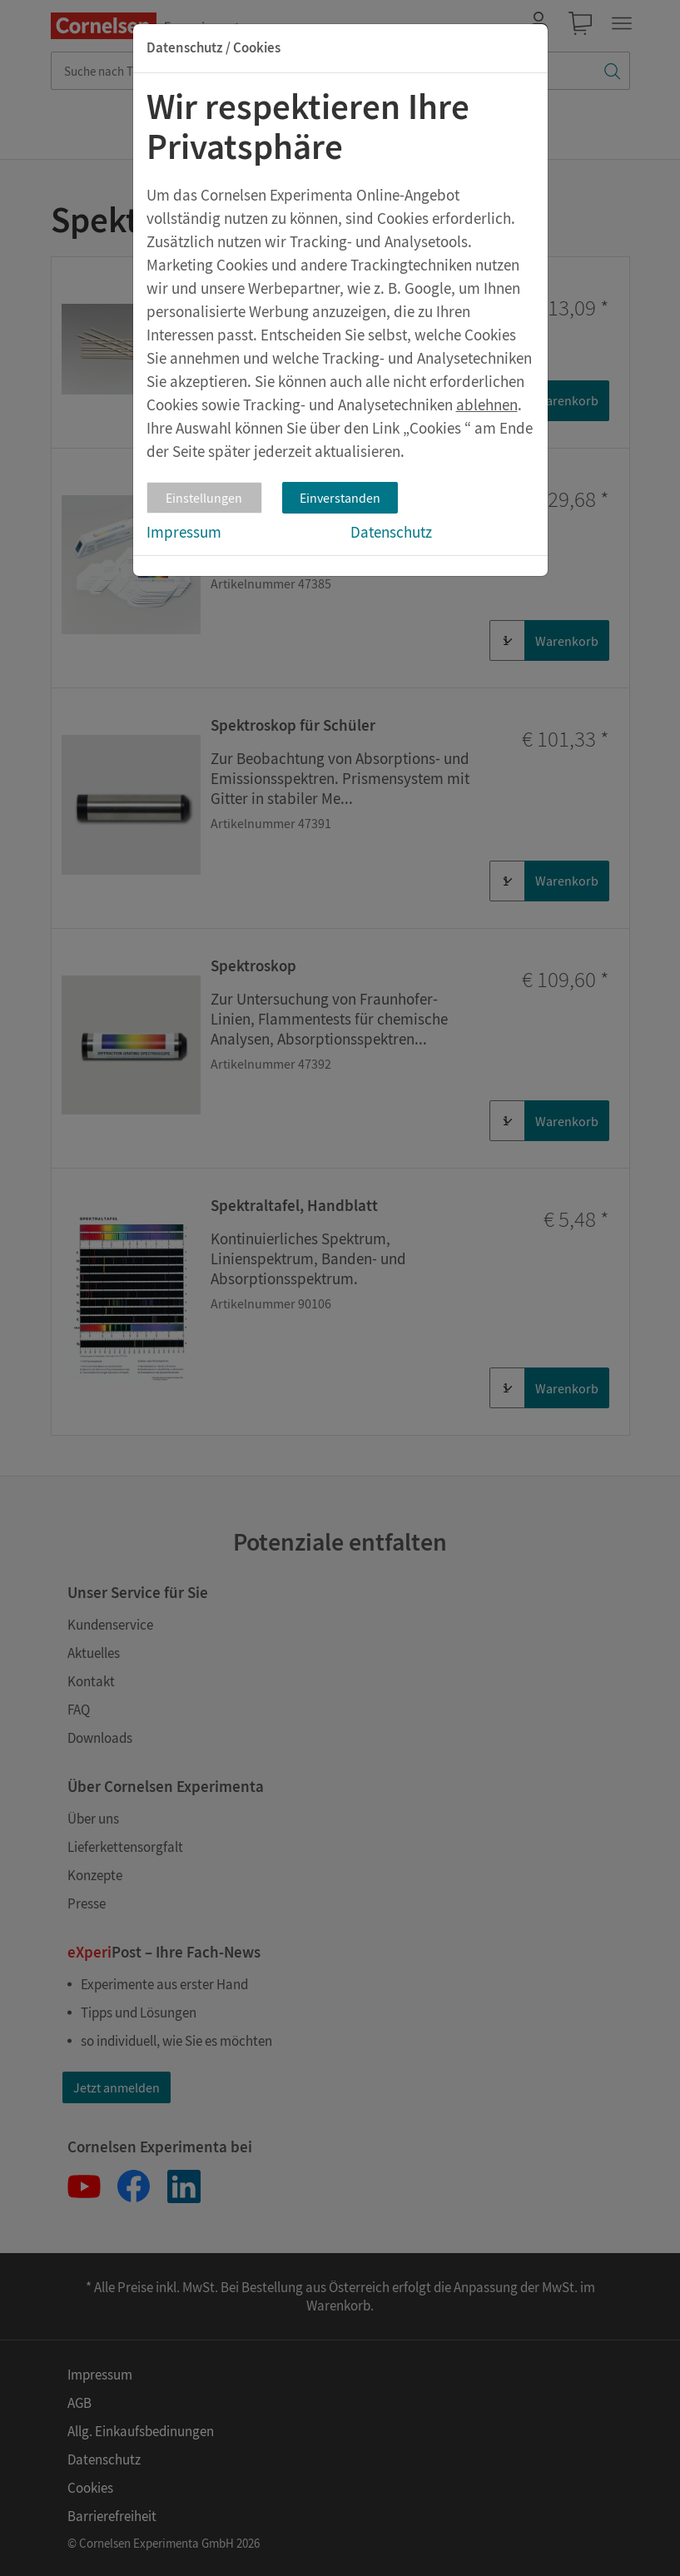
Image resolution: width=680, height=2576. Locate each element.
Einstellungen (204, 497)
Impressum (183, 532)
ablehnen (487, 404)
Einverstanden (340, 497)
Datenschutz (391, 532)
